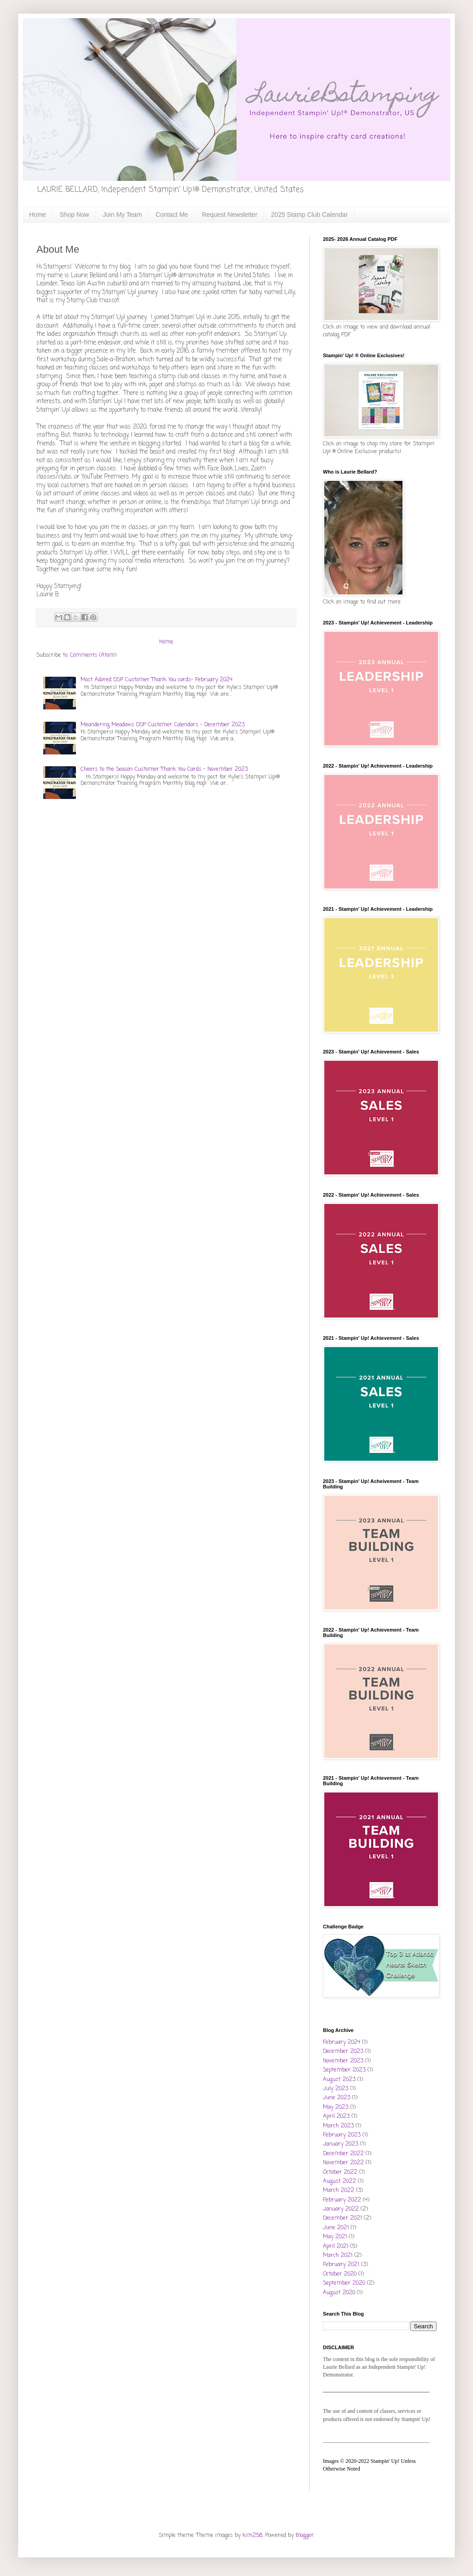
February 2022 (342, 2200)
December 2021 (342, 2218)
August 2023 (339, 2080)
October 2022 (340, 2172)
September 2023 (344, 2070)
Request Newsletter (229, 214)
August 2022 (339, 2181)
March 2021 (337, 2256)
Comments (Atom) (93, 655)
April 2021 (335, 2246)
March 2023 (338, 2126)
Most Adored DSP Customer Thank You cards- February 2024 (156, 680)
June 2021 (336, 2228)
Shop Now (74, 214)
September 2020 (344, 2283)
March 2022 (338, 2191)
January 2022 (341, 2209)
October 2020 (340, 2274)
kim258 (252, 2535)
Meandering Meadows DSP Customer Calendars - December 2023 (163, 725)
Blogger (305, 2535)
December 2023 (343, 2051)
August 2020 (339, 2293)
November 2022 (343, 2163)
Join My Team (122, 214)
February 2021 (341, 2265)
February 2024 (341, 2042)
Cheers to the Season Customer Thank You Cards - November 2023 (164, 769)
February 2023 (342, 2135)
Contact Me (172, 214)
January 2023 (340, 2144)
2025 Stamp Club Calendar (309, 214)
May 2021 (335, 2237)
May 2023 (335, 2107)
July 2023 (335, 2089)
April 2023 (336, 2116)
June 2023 (336, 2098)
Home (37, 214)
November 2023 (343, 2061)
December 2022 (343, 2154)
